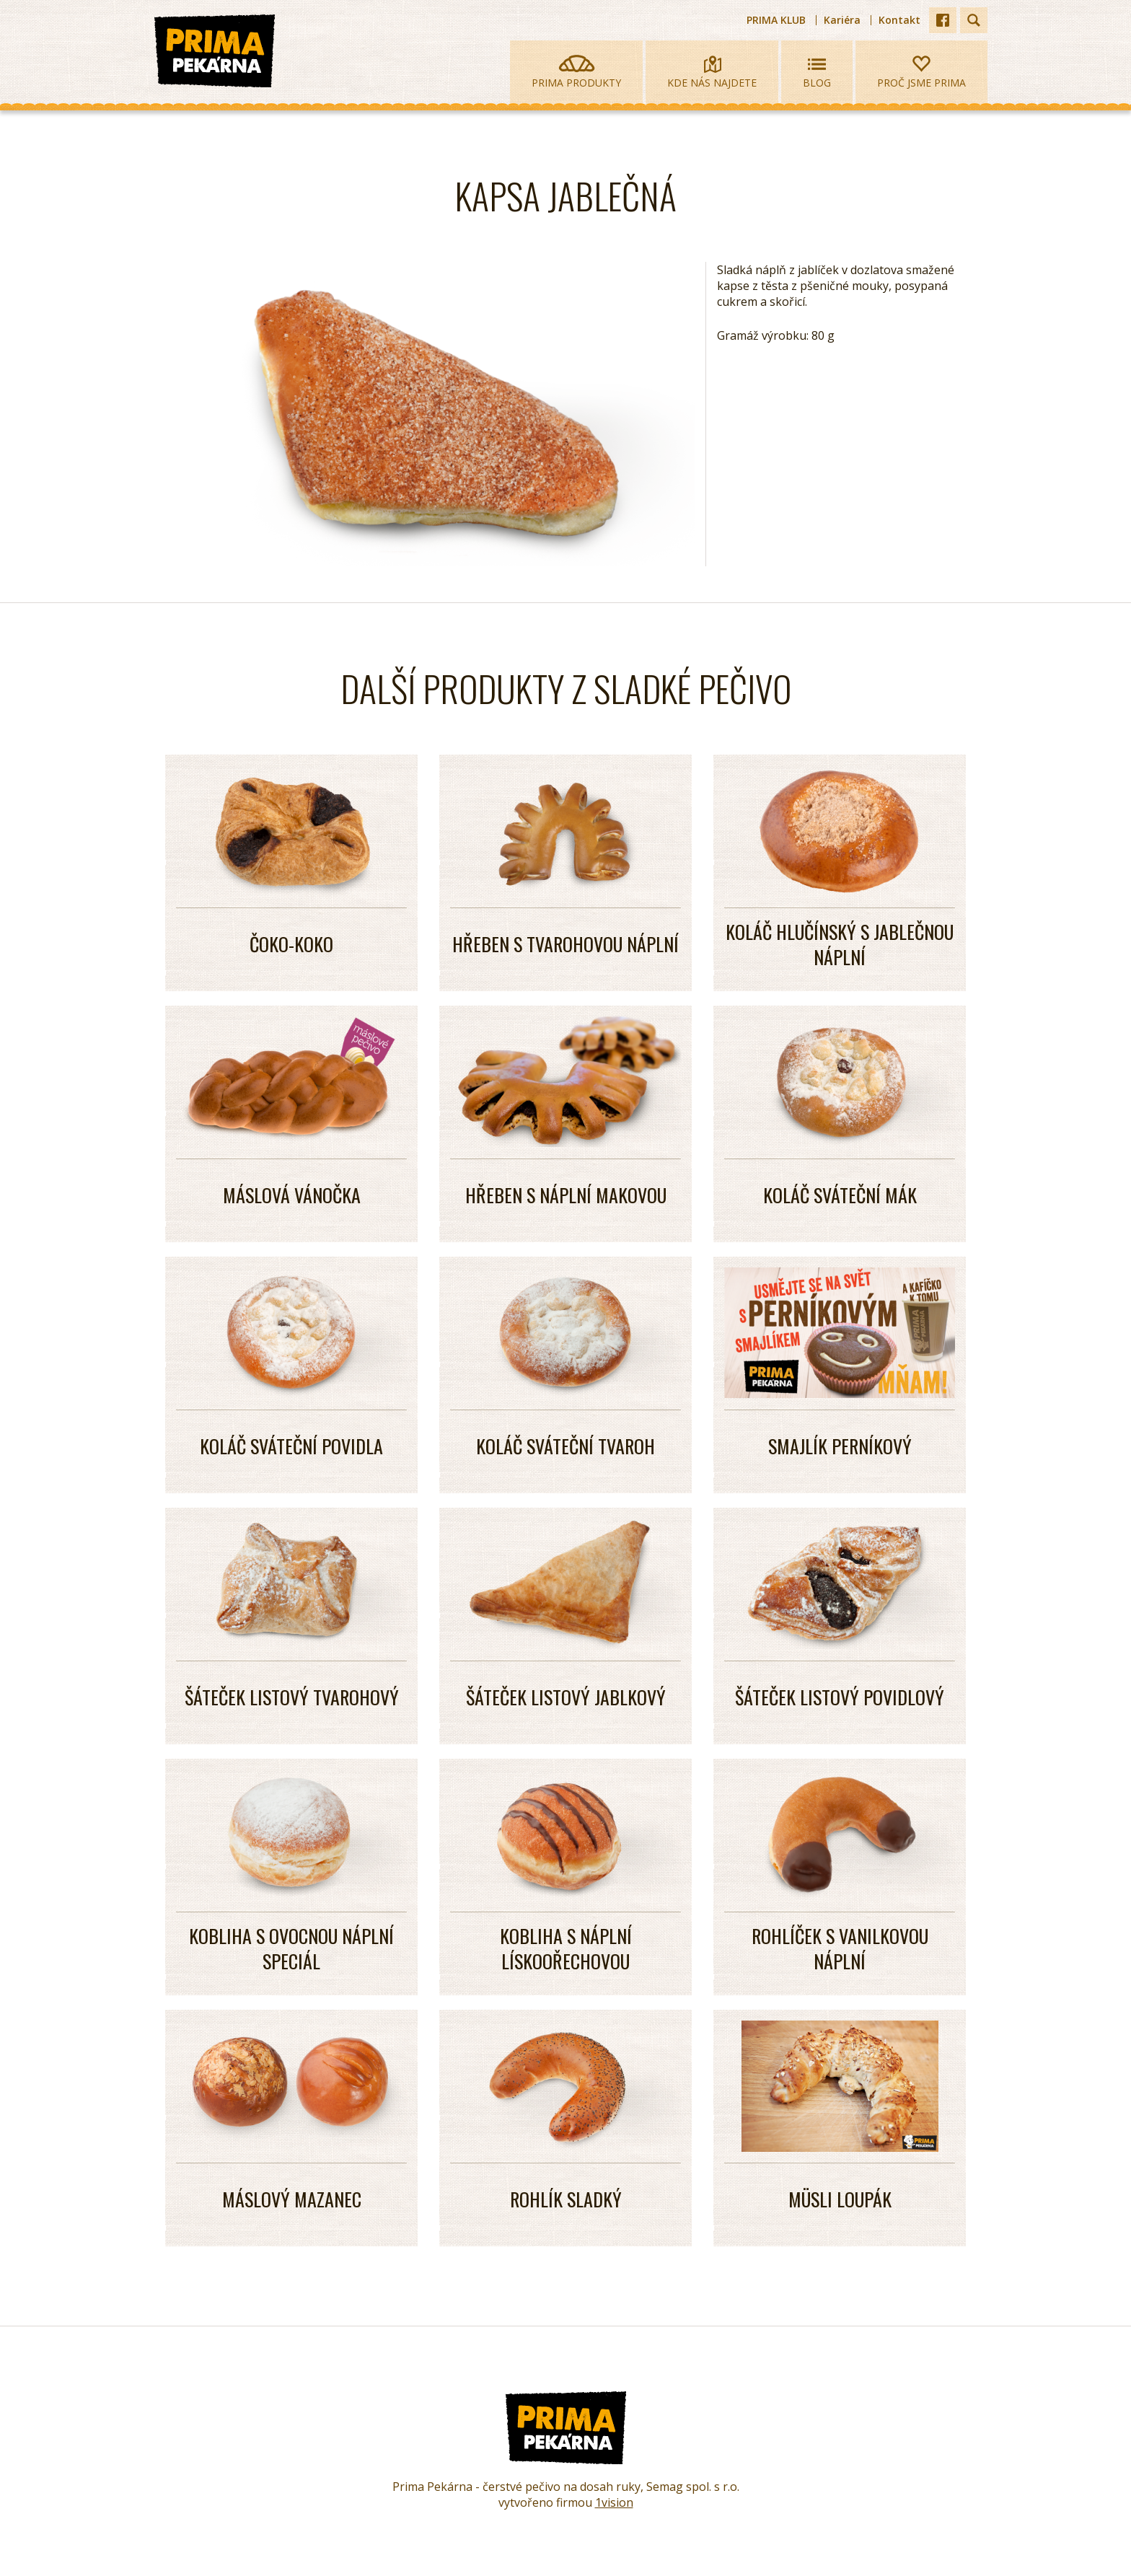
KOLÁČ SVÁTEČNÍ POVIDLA (291, 1446)
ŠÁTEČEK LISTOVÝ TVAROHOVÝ (292, 1697)
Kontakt (899, 20)
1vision (614, 2502)
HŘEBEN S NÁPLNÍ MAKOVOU (565, 1195)
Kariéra (842, 20)
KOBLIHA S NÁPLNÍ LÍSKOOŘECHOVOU (566, 1948)
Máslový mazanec (291, 2199)
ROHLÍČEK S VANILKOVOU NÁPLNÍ (840, 1948)
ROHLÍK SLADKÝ (566, 2199)
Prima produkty (576, 72)
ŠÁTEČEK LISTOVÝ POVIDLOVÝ (839, 1697)
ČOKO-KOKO (291, 944)
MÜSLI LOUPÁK (840, 2199)
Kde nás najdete (712, 72)
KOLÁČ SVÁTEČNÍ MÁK (840, 1195)
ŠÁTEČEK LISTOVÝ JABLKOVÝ (566, 1697)
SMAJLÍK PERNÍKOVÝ (840, 1446)
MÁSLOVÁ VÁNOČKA (292, 1195)
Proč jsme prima (921, 72)
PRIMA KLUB (776, 20)
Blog (817, 72)
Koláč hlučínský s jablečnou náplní (840, 944)
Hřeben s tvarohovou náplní (565, 944)
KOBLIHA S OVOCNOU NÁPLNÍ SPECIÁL (291, 1948)
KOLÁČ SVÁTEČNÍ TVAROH (565, 1446)
